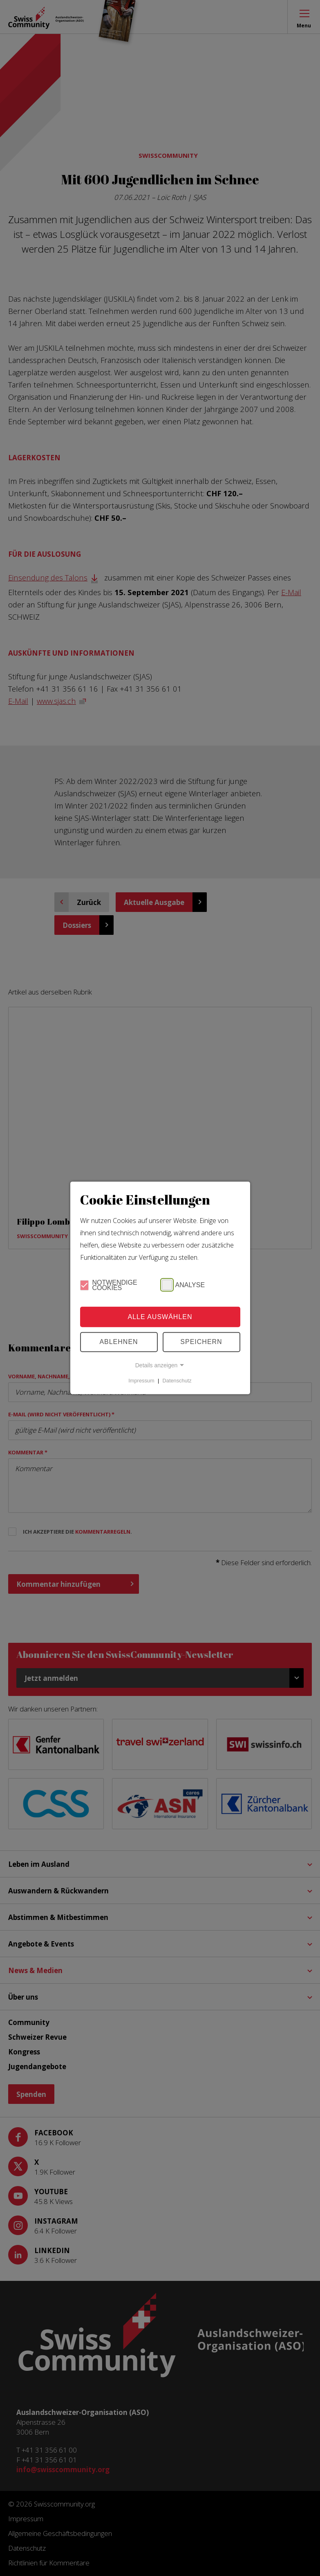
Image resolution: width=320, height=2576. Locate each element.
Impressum (141, 1381)
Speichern (201, 1341)
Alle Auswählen (160, 1316)
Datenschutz (177, 1381)
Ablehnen (118, 1341)
